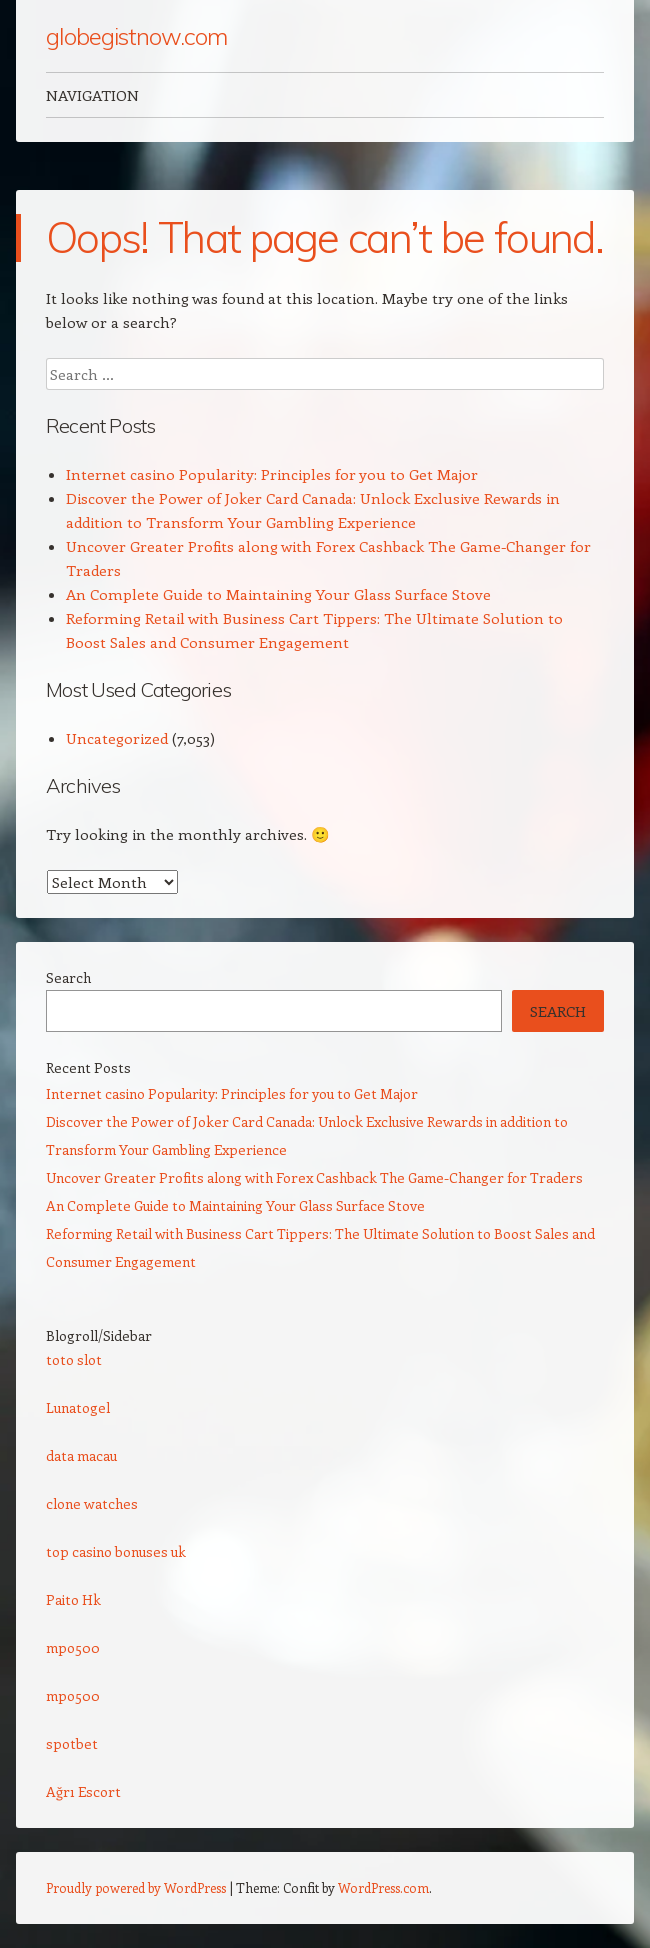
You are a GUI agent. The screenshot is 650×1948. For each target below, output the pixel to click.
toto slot (74, 1359)
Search (68, 977)
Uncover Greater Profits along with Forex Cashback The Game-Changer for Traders (314, 1177)
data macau (81, 1455)
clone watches (92, 1503)
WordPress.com (383, 1887)
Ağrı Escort (83, 1791)
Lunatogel (78, 1407)
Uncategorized (117, 738)
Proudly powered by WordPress (136, 1887)
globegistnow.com (136, 36)
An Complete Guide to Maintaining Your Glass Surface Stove (278, 594)
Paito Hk (73, 1599)
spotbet (72, 1743)
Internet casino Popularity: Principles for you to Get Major (272, 474)
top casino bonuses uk (116, 1551)
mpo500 (73, 1647)
